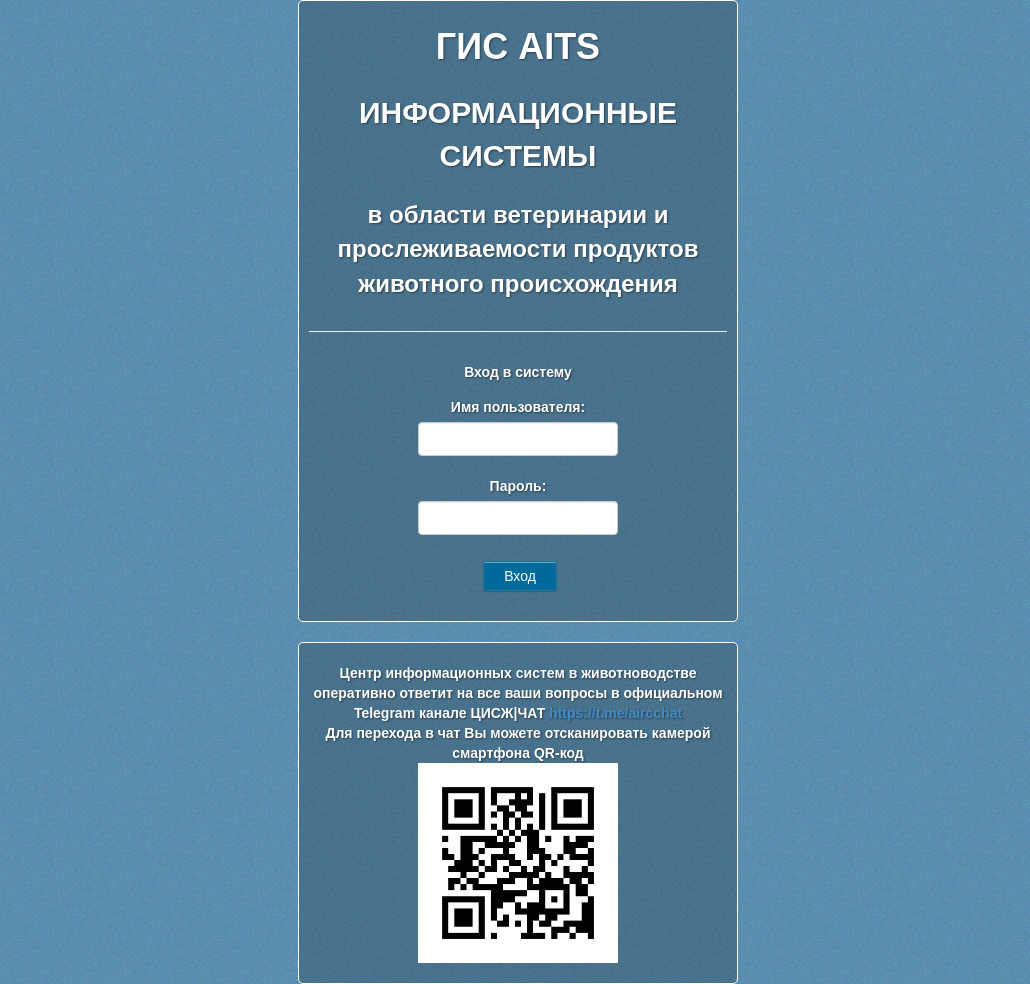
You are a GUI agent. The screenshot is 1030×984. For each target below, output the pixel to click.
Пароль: (518, 486)
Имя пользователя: (518, 407)
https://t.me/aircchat (615, 713)
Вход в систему (518, 372)
